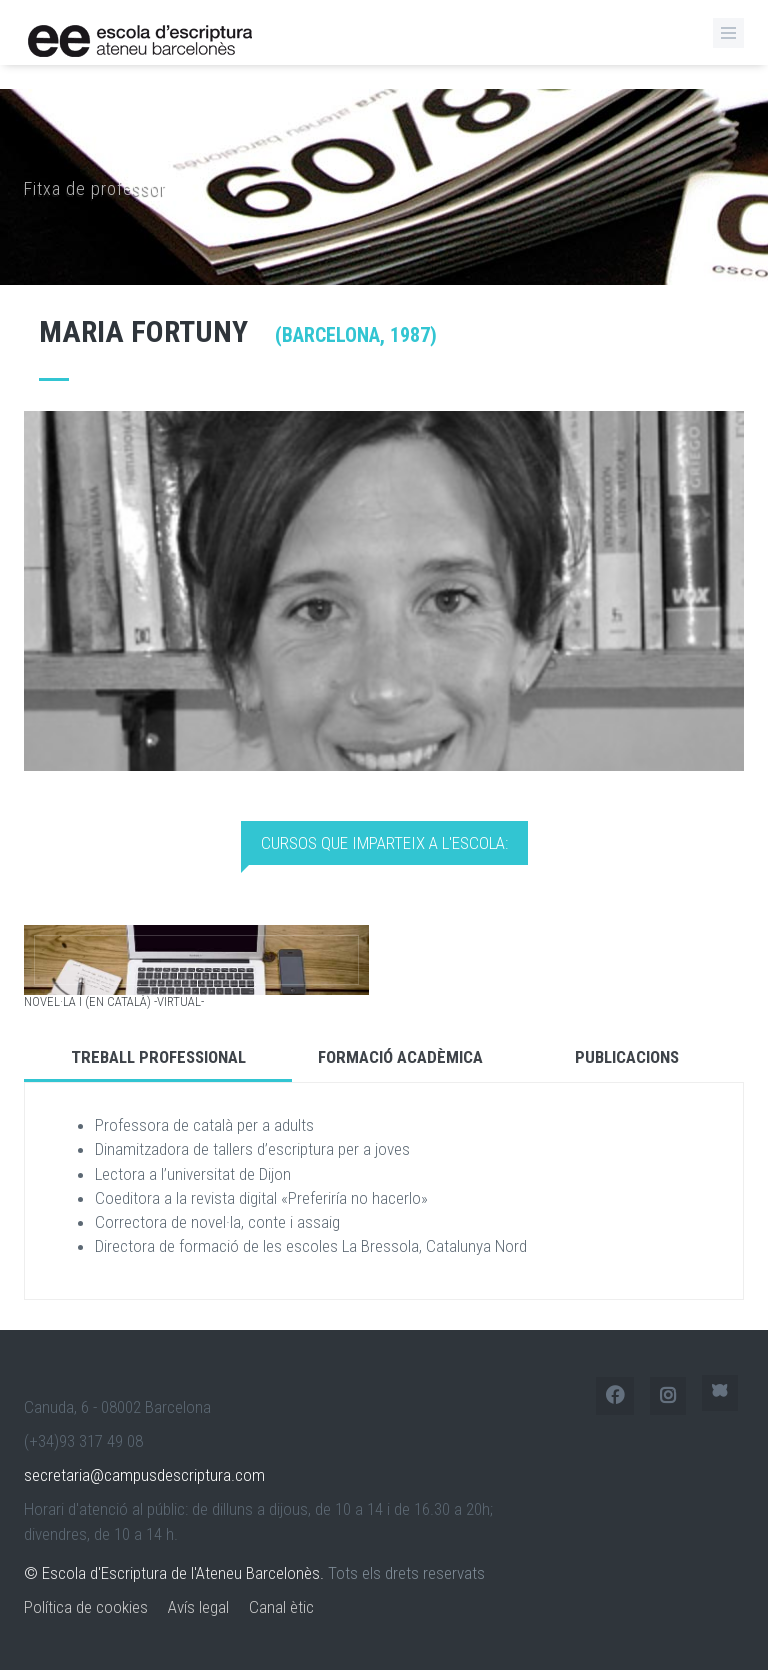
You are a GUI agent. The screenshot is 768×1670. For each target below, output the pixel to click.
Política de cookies (86, 1607)
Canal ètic (281, 1607)
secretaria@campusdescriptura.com (144, 1475)
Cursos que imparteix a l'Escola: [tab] (384, 843)
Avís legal (198, 1607)
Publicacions (627, 1057)
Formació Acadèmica (400, 1057)
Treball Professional (158, 1057)
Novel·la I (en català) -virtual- (114, 1001)
